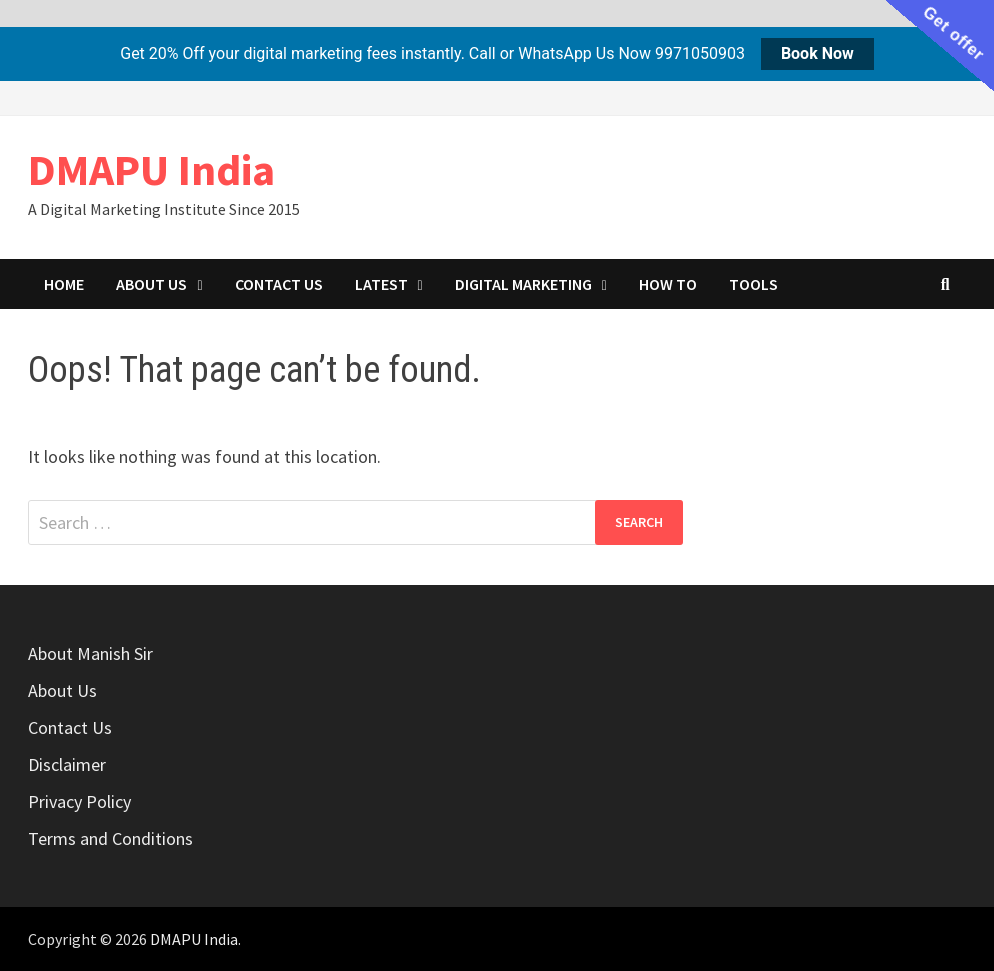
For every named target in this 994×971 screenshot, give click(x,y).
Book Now (817, 53)
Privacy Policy (79, 801)
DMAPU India (151, 169)
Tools (753, 284)
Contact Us (279, 284)
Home (64, 284)
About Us (151, 284)
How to (668, 284)
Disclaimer (67, 764)
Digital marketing (523, 284)
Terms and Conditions (110, 838)
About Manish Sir (90, 653)
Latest (381, 284)
